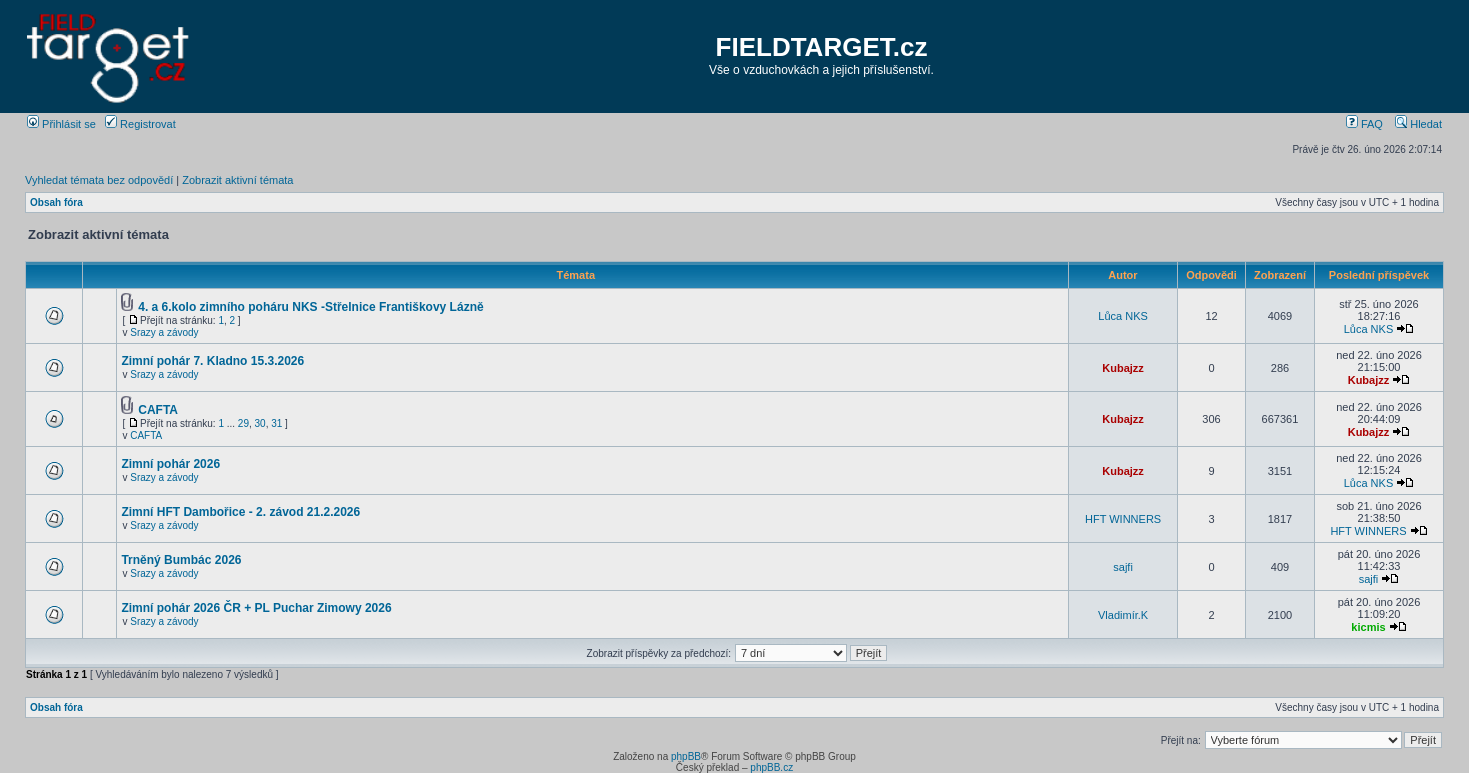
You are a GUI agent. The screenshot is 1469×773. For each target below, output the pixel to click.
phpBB (686, 756)
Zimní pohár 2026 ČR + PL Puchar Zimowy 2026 (256, 608)
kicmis (1368, 627)
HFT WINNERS (1123, 519)
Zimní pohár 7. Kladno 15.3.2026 (212, 361)
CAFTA (158, 410)
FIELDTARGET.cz (822, 47)
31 (276, 423)
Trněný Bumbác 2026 (181, 560)
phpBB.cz (771, 767)
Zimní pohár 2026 (170, 464)
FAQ (1364, 124)
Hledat (1418, 124)
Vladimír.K (1123, 615)
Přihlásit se (61, 124)
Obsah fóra (56, 202)
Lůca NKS (1123, 316)
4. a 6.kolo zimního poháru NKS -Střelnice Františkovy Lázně (310, 307)
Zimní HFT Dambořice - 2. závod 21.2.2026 (240, 512)
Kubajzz (1123, 368)
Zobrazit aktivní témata (237, 180)
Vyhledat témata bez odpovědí (99, 180)
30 (260, 423)
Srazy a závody (164, 332)
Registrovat (140, 124)
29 (243, 423)
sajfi (1123, 567)
